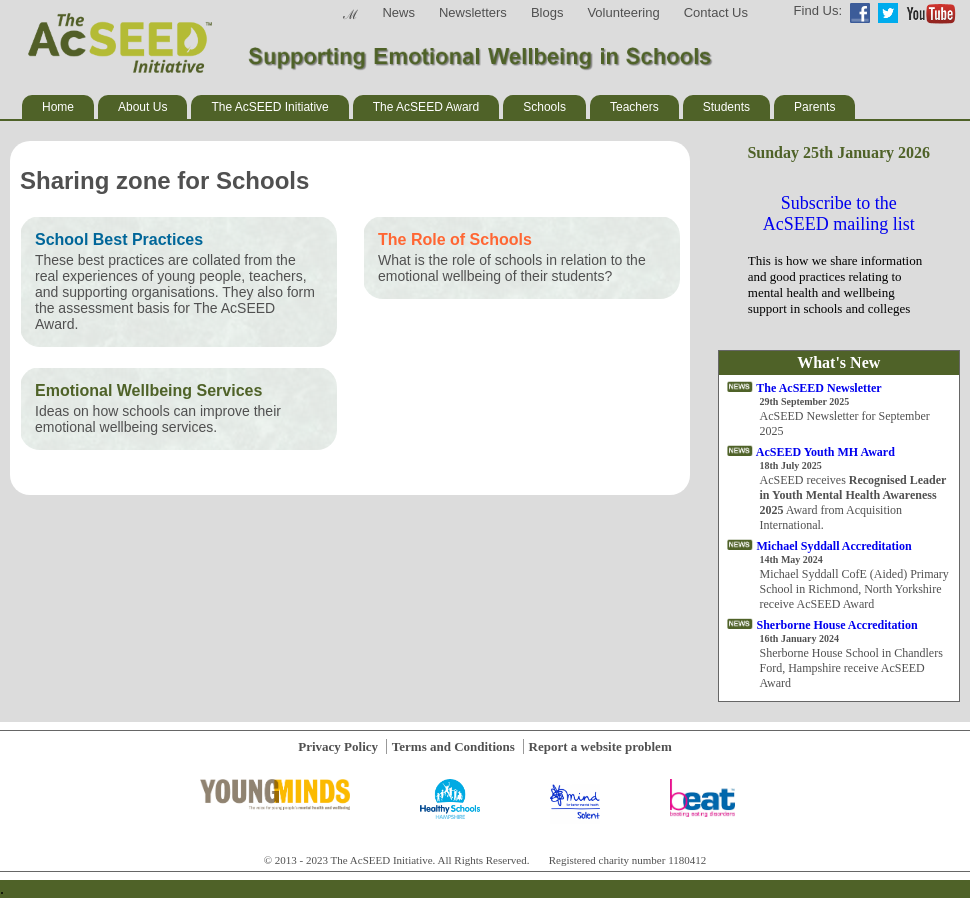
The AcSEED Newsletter (818, 388)
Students (726, 107)
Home (58, 107)
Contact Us (716, 12)
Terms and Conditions (453, 746)
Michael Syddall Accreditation (834, 546)
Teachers (634, 107)
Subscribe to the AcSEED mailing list (839, 213)
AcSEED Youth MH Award (825, 452)
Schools (544, 107)
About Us (142, 107)
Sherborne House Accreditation (837, 625)
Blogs (547, 12)
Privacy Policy (338, 746)
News (398, 12)
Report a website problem (600, 746)
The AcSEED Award (426, 107)
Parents (814, 107)
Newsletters (473, 12)
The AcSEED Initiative (269, 107)
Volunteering (623, 12)
